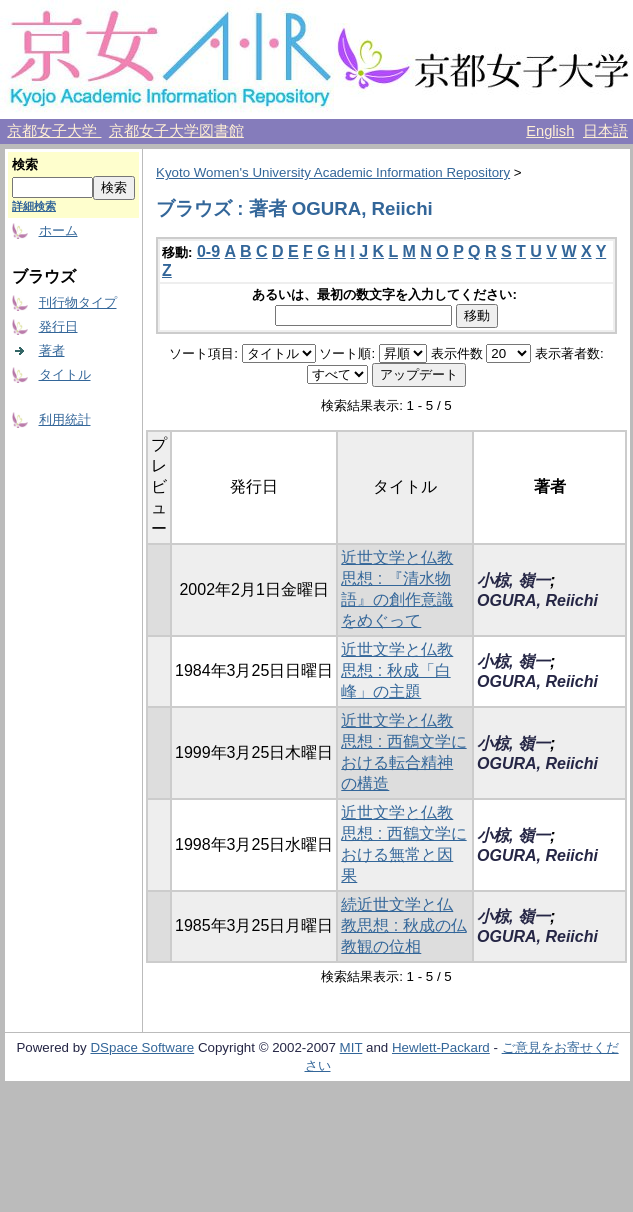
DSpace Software (142, 1047)
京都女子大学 (54, 131)
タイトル (65, 374)
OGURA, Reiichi (537, 600)
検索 (25, 164)
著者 (52, 350)
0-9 (208, 251)
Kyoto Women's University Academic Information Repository (333, 172)
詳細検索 (34, 206)
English (550, 131)
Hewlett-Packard (441, 1047)
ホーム (58, 230)
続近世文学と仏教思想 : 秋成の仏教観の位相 (403, 925)
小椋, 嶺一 (513, 580)
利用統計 (65, 419)
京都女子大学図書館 (176, 131)
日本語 (605, 131)
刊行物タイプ (78, 302)
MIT (351, 1047)
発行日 (58, 326)
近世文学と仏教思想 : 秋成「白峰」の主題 (397, 670)
